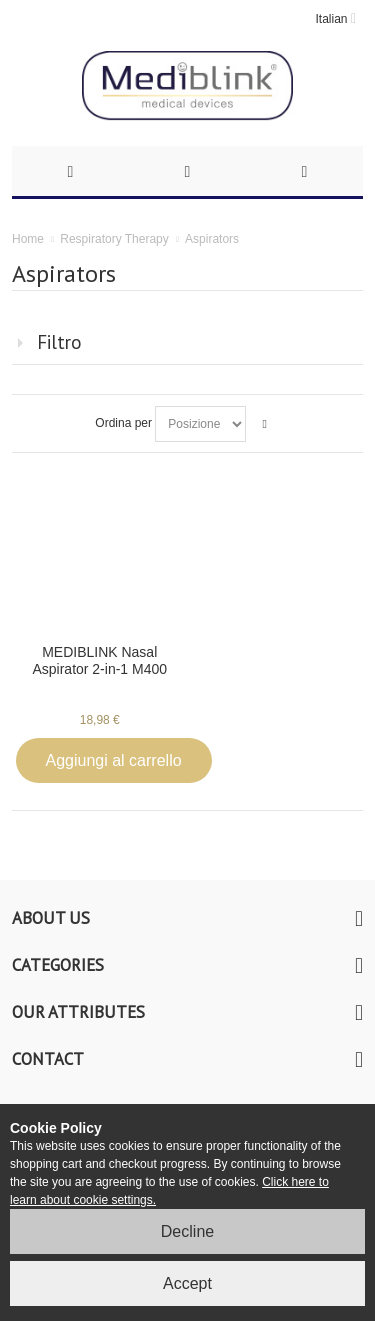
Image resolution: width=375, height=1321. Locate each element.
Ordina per (123, 423)
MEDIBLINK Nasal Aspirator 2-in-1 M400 (100, 660)
